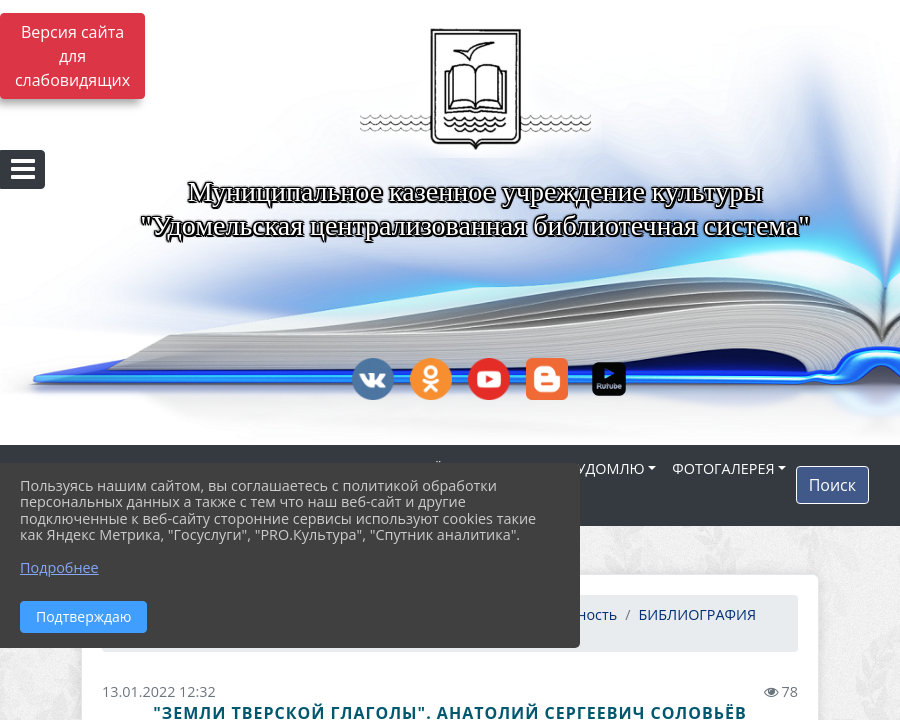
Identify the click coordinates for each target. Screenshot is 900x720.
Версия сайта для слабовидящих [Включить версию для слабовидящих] (72, 56)
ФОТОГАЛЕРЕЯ (723, 468)
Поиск (832, 485)
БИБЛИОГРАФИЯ (698, 614)
